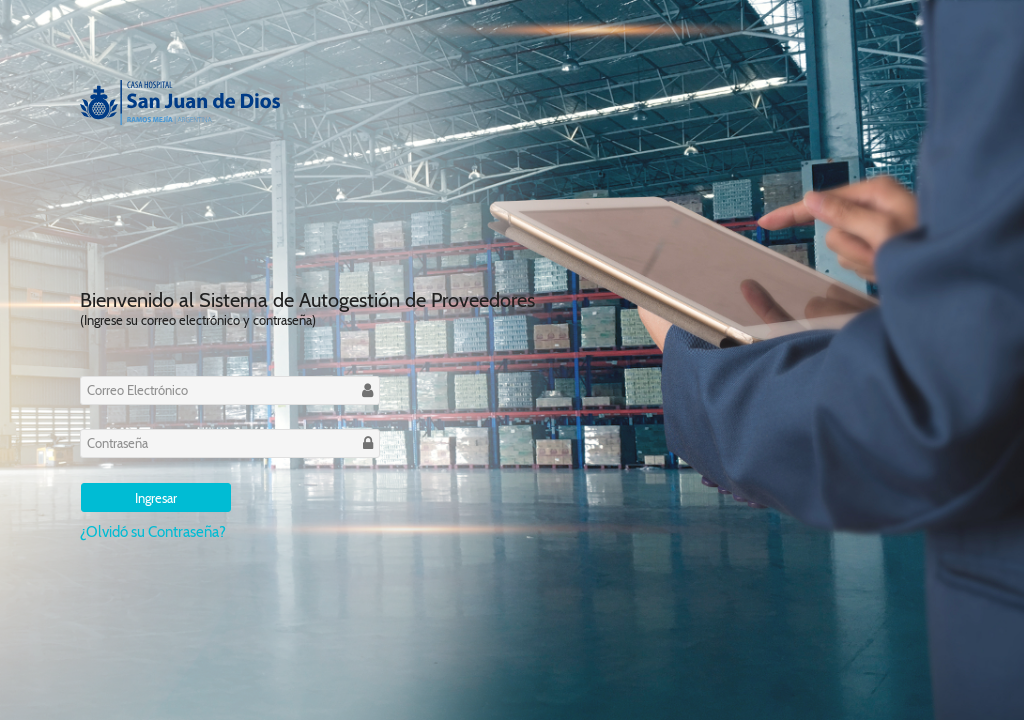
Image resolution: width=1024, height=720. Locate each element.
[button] (156, 497)
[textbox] (230, 390)
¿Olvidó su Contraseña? (153, 532)
